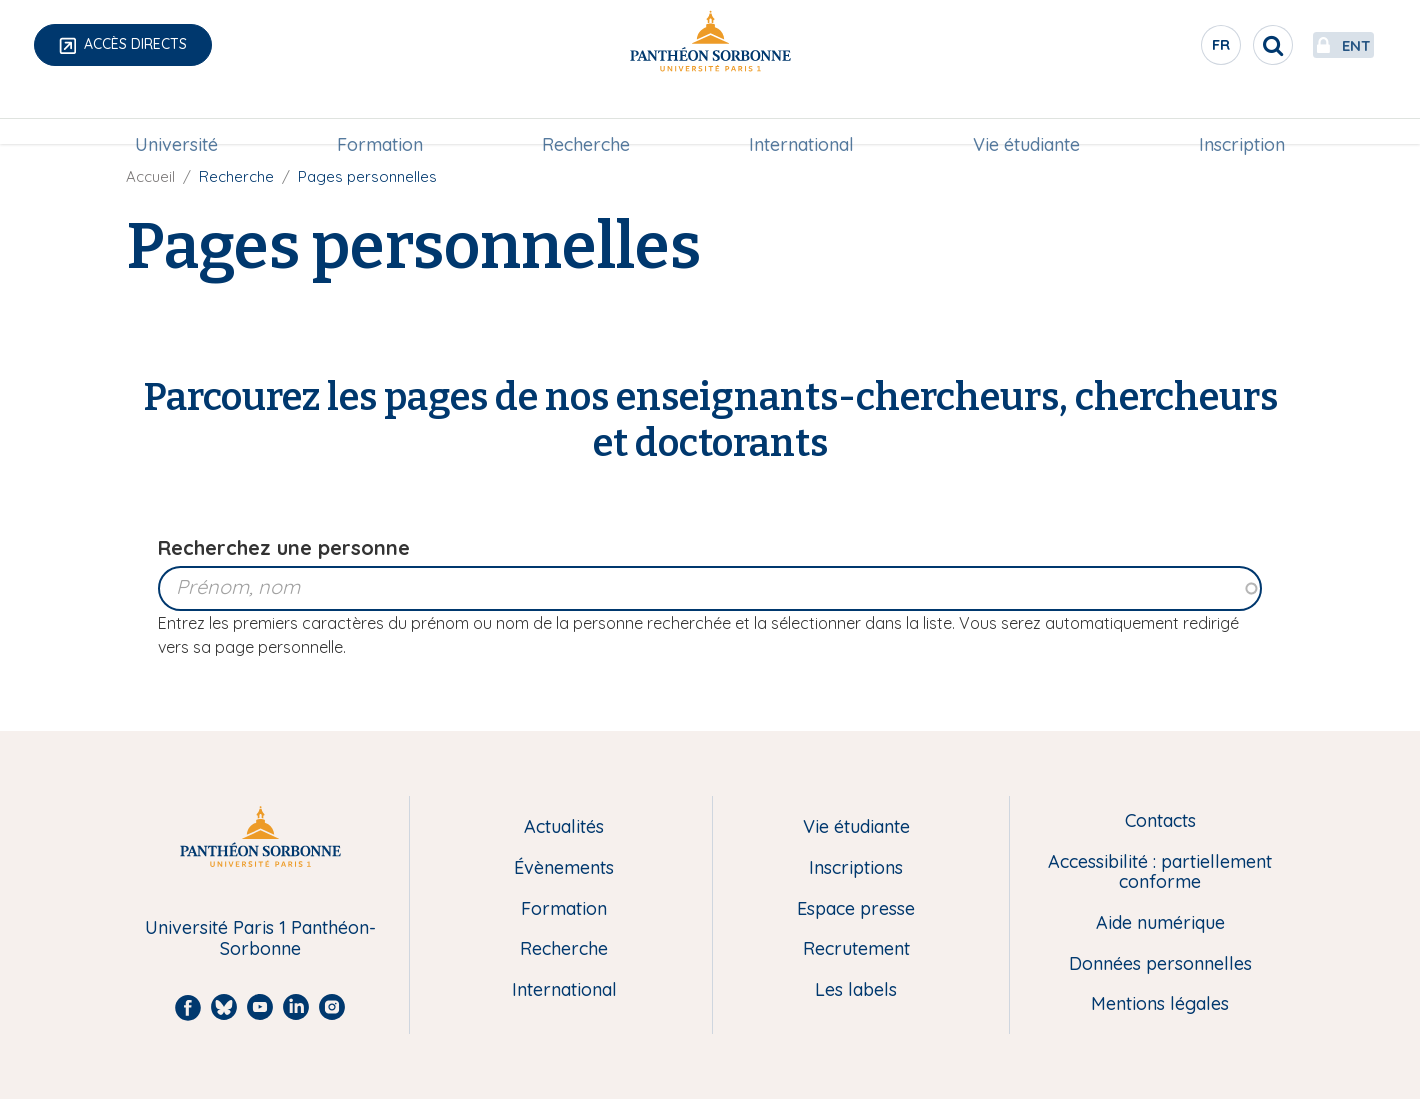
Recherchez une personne (284, 547)
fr (1175, 49)
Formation (380, 116)
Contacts (1160, 821)
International (801, 116)
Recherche (586, 116)
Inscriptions (856, 868)
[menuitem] (176, 117)
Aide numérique (1160, 923)
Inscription (1242, 116)
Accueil (150, 176)
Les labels (856, 990)
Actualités (564, 827)
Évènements (564, 868)
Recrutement (856, 949)
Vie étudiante (1026, 116)
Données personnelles (1160, 964)
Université (176, 116)
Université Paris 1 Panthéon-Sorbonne (260, 938)
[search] (1226, 45)
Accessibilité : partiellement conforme (1160, 872)
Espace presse (856, 909)
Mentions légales (1160, 1004)
